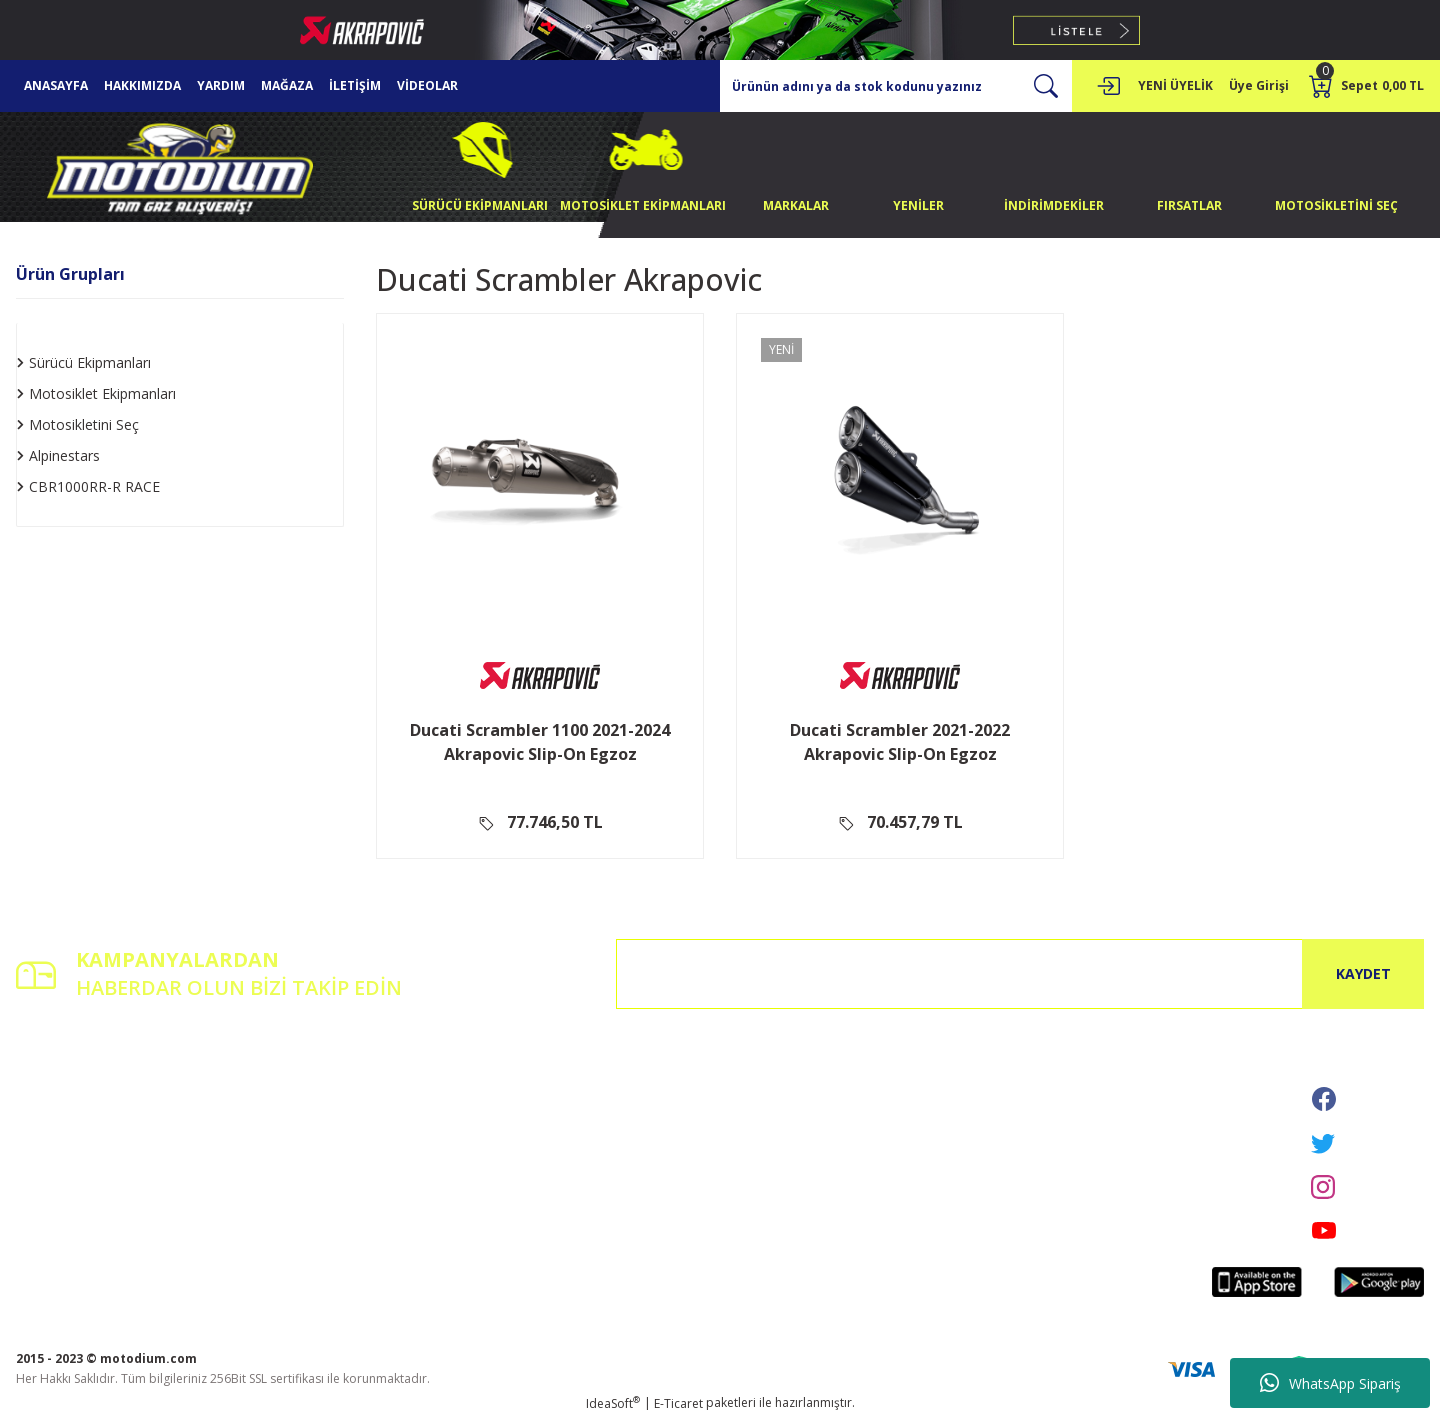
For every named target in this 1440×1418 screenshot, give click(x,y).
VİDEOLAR (427, 85)
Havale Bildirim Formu (319, 1132)
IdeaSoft (613, 1403)
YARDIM (221, 85)
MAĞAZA (287, 85)
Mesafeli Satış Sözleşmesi (567, 1076)
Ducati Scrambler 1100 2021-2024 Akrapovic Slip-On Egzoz (540, 742)
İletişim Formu (296, 1104)
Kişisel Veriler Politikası (560, 1160)
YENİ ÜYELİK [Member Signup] (1175, 85)
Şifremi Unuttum (62, 1132)
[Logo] (180, 165)
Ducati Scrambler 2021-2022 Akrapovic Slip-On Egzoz (900, 742)
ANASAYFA (56, 85)
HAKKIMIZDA (142, 85)
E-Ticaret (678, 1403)
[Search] (896, 86)
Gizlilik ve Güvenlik (547, 1104)
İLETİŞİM (355, 85)
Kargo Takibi (291, 1160)
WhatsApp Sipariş (1330, 1383)
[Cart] (1366, 86)
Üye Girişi (43, 1104)
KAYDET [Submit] (1363, 973)
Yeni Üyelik (46, 1076)
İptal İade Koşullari (548, 1132)
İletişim (276, 1076)
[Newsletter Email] (1020, 974)
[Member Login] (1108, 86)
